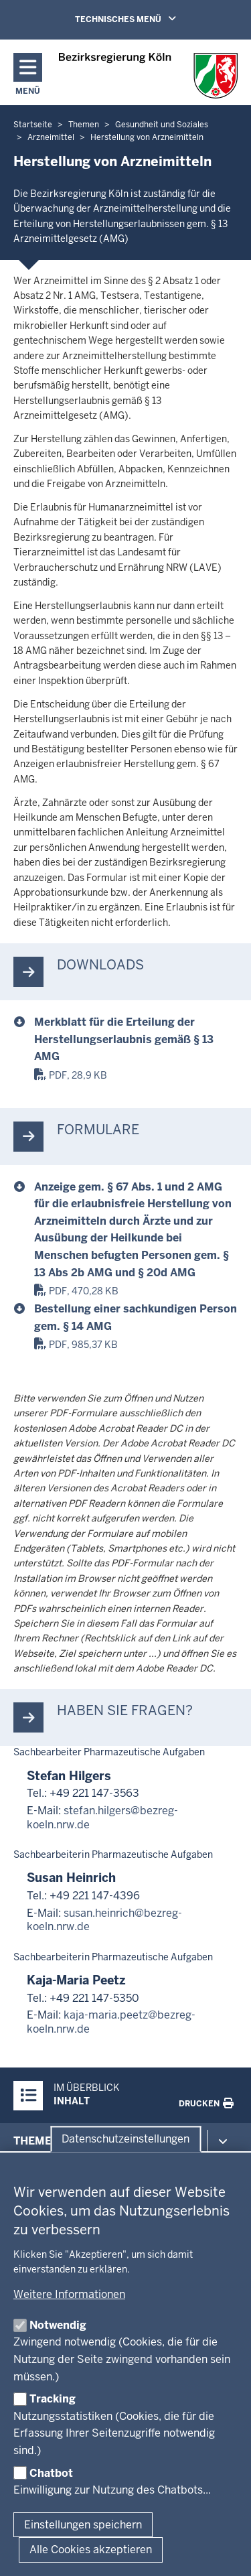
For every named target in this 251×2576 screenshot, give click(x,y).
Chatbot (51, 2473)
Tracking (52, 2399)
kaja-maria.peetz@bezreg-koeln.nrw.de (111, 2022)
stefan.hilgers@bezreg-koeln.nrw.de (102, 1818)
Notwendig (57, 2325)
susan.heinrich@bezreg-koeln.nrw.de (104, 1920)
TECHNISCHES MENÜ (144, 19)
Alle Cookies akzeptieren (90, 2550)
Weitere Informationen (69, 2294)
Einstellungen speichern (83, 2525)
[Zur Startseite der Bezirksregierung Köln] (148, 75)
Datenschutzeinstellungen (125, 2139)
